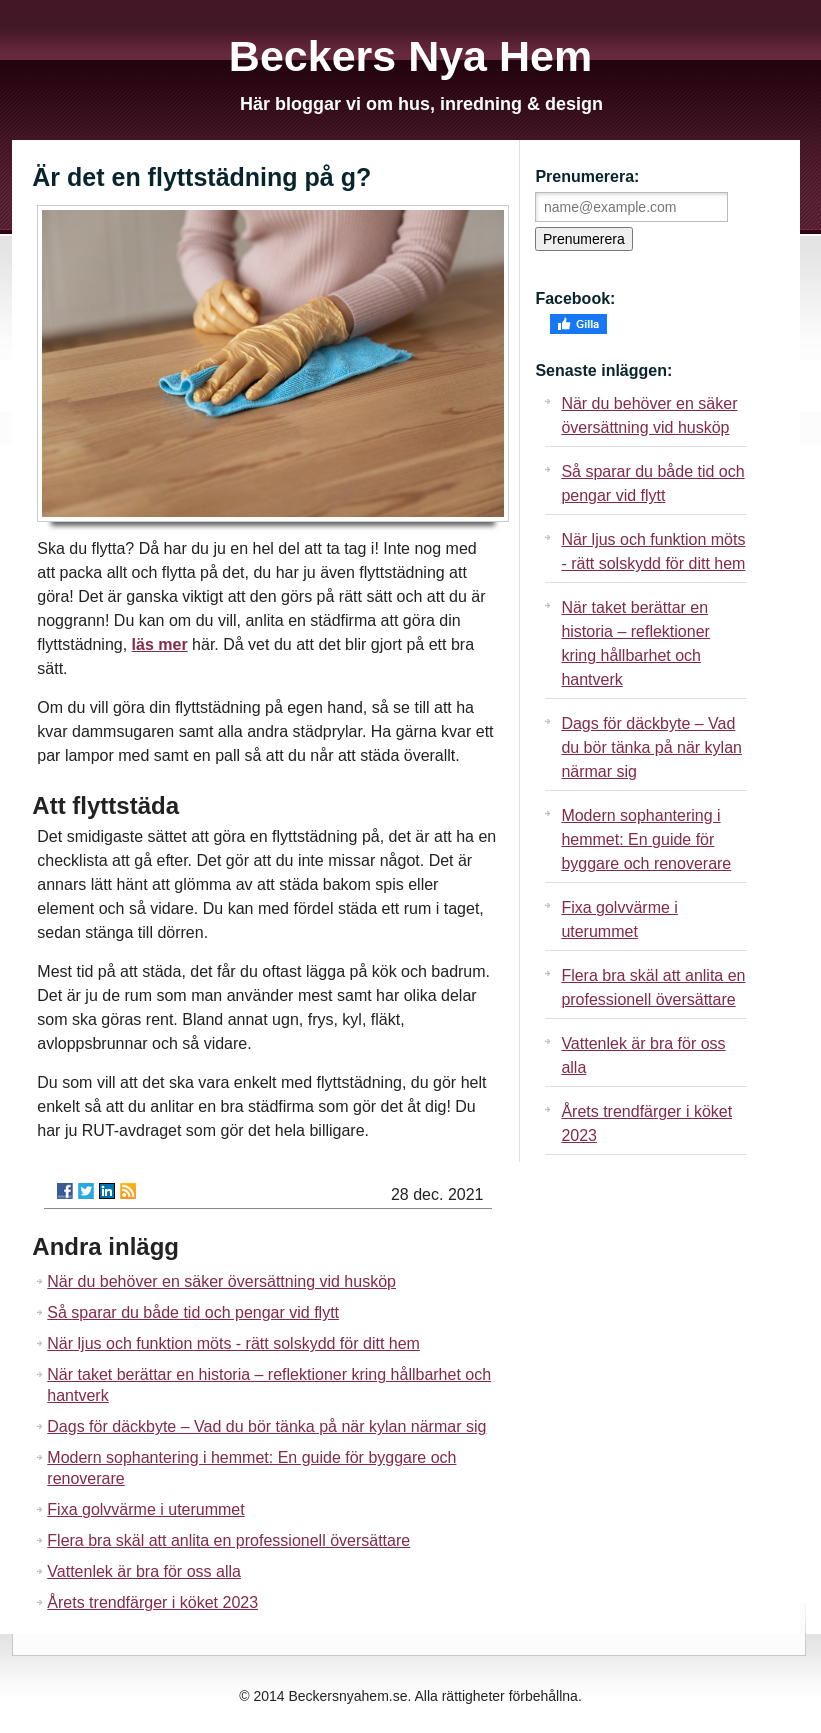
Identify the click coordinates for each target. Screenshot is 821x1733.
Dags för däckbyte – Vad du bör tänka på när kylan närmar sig (266, 1426)
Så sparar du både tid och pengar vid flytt (193, 1312)
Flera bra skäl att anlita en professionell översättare (228, 1540)
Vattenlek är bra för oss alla (144, 1571)
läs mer (160, 644)
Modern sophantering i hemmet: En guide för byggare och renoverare (646, 839)
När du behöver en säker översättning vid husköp (221, 1281)
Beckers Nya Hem (410, 56)
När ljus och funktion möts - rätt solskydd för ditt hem (233, 1343)
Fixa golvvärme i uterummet (145, 1509)
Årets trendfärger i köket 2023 (152, 1602)
